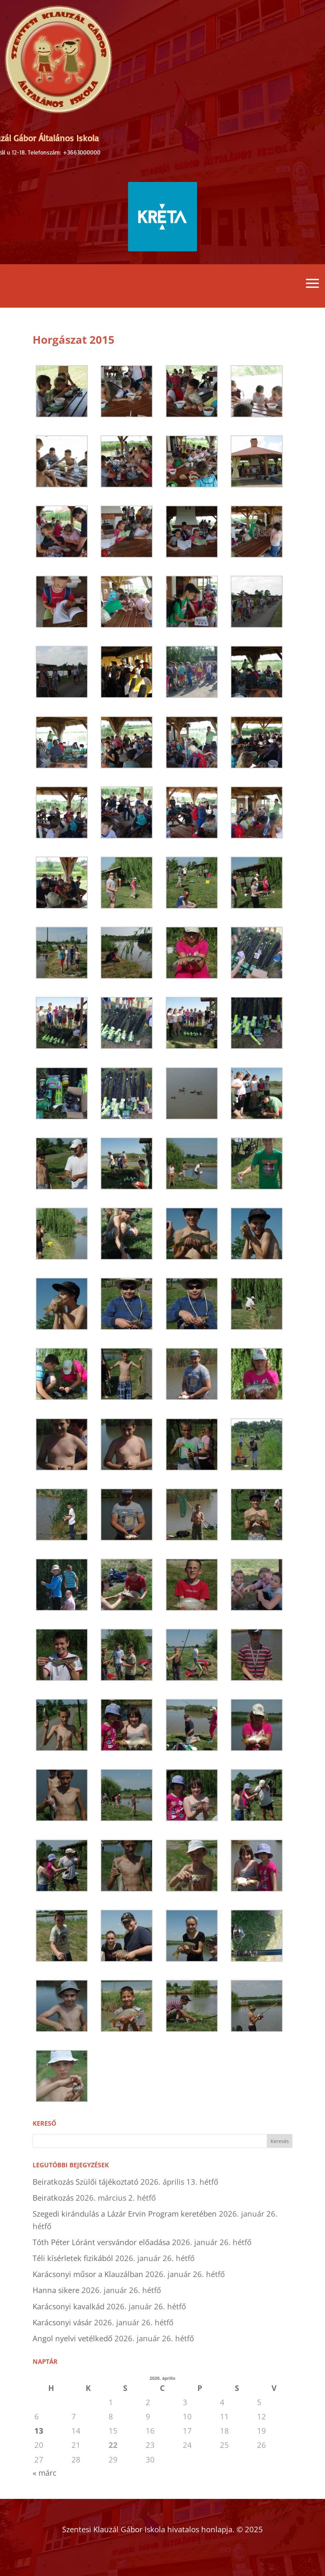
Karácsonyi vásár (62, 2322)
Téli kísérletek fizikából (73, 2258)
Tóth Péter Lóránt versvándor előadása (101, 2242)
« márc (45, 2472)
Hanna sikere (56, 2290)
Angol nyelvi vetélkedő (72, 2338)
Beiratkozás (53, 2197)
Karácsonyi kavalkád (68, 2306)
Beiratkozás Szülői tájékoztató (85, 2181)
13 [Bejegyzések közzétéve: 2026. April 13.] (38, 2430)
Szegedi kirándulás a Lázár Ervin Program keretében (125, 2213)
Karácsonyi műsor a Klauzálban (88, 2274)
